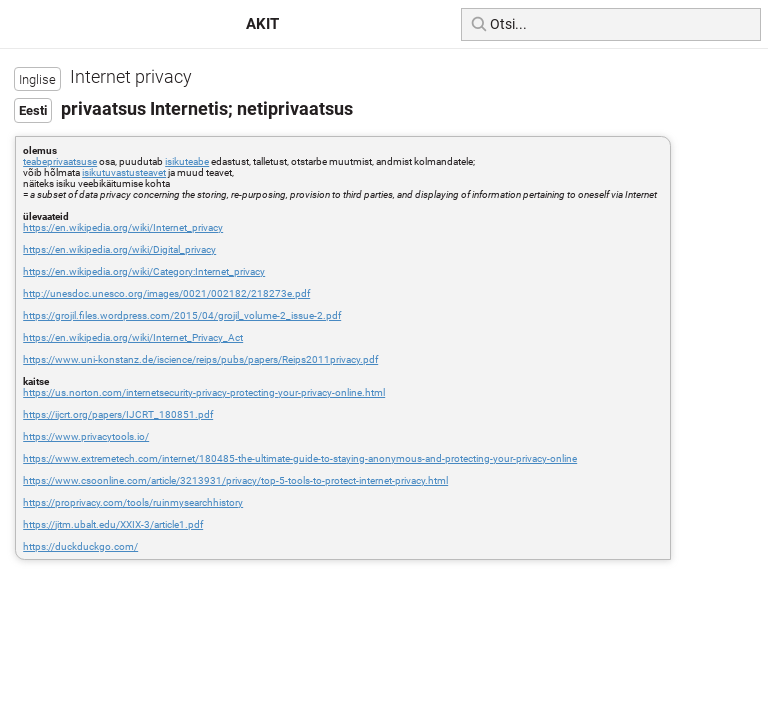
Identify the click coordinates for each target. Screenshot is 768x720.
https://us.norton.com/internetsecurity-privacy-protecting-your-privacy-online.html (204, 392)
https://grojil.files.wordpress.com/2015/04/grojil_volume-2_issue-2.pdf (182, 315)
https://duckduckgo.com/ (80, 546)
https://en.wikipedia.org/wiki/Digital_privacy (119, 249)
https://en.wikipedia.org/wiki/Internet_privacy (123, 227)
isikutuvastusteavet (124, 172)
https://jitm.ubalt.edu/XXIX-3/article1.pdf (113, 524)
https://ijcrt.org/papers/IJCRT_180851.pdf (118, 414)
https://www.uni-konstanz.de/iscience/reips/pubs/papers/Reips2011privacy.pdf (200, 359)
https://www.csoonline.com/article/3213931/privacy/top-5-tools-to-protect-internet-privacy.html (235, 480)
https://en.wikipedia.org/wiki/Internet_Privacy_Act (133, 337)
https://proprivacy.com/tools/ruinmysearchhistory (133, 502)
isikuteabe (187, 161)
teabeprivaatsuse (60, 161)
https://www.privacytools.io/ (86, 436)
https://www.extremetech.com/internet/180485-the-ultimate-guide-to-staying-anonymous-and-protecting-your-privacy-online (300, 458)
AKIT (262, 24)
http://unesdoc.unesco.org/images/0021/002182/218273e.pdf (166, 293)
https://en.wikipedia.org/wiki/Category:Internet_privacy (144, 271)
